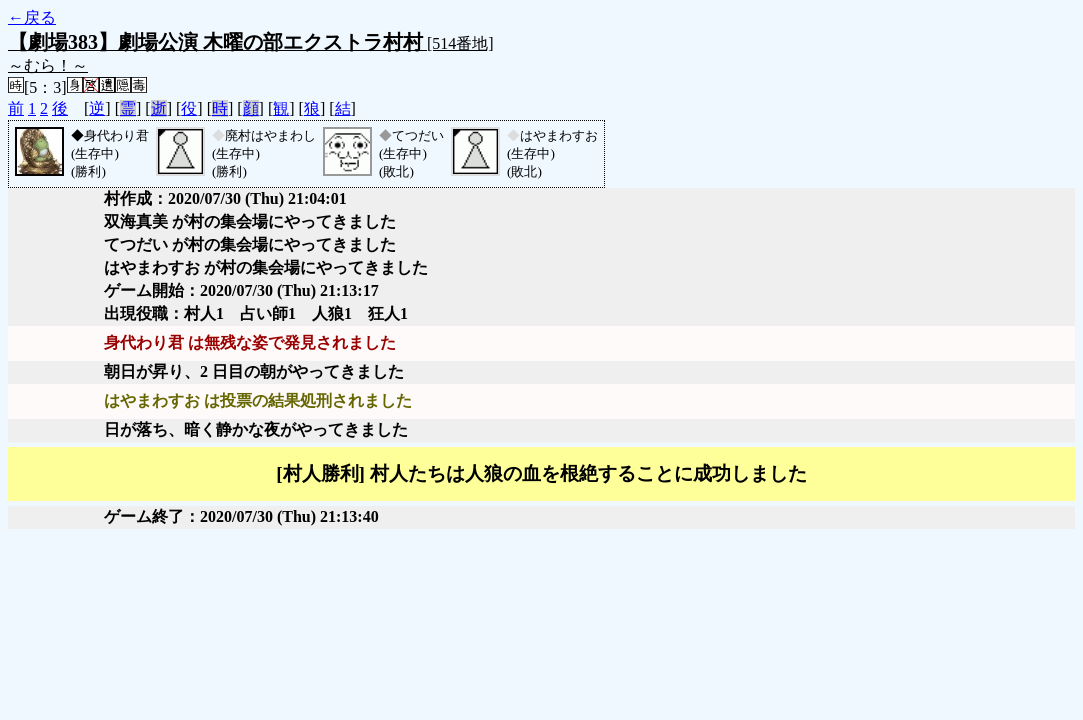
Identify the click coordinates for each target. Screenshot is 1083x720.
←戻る (32, 17)
